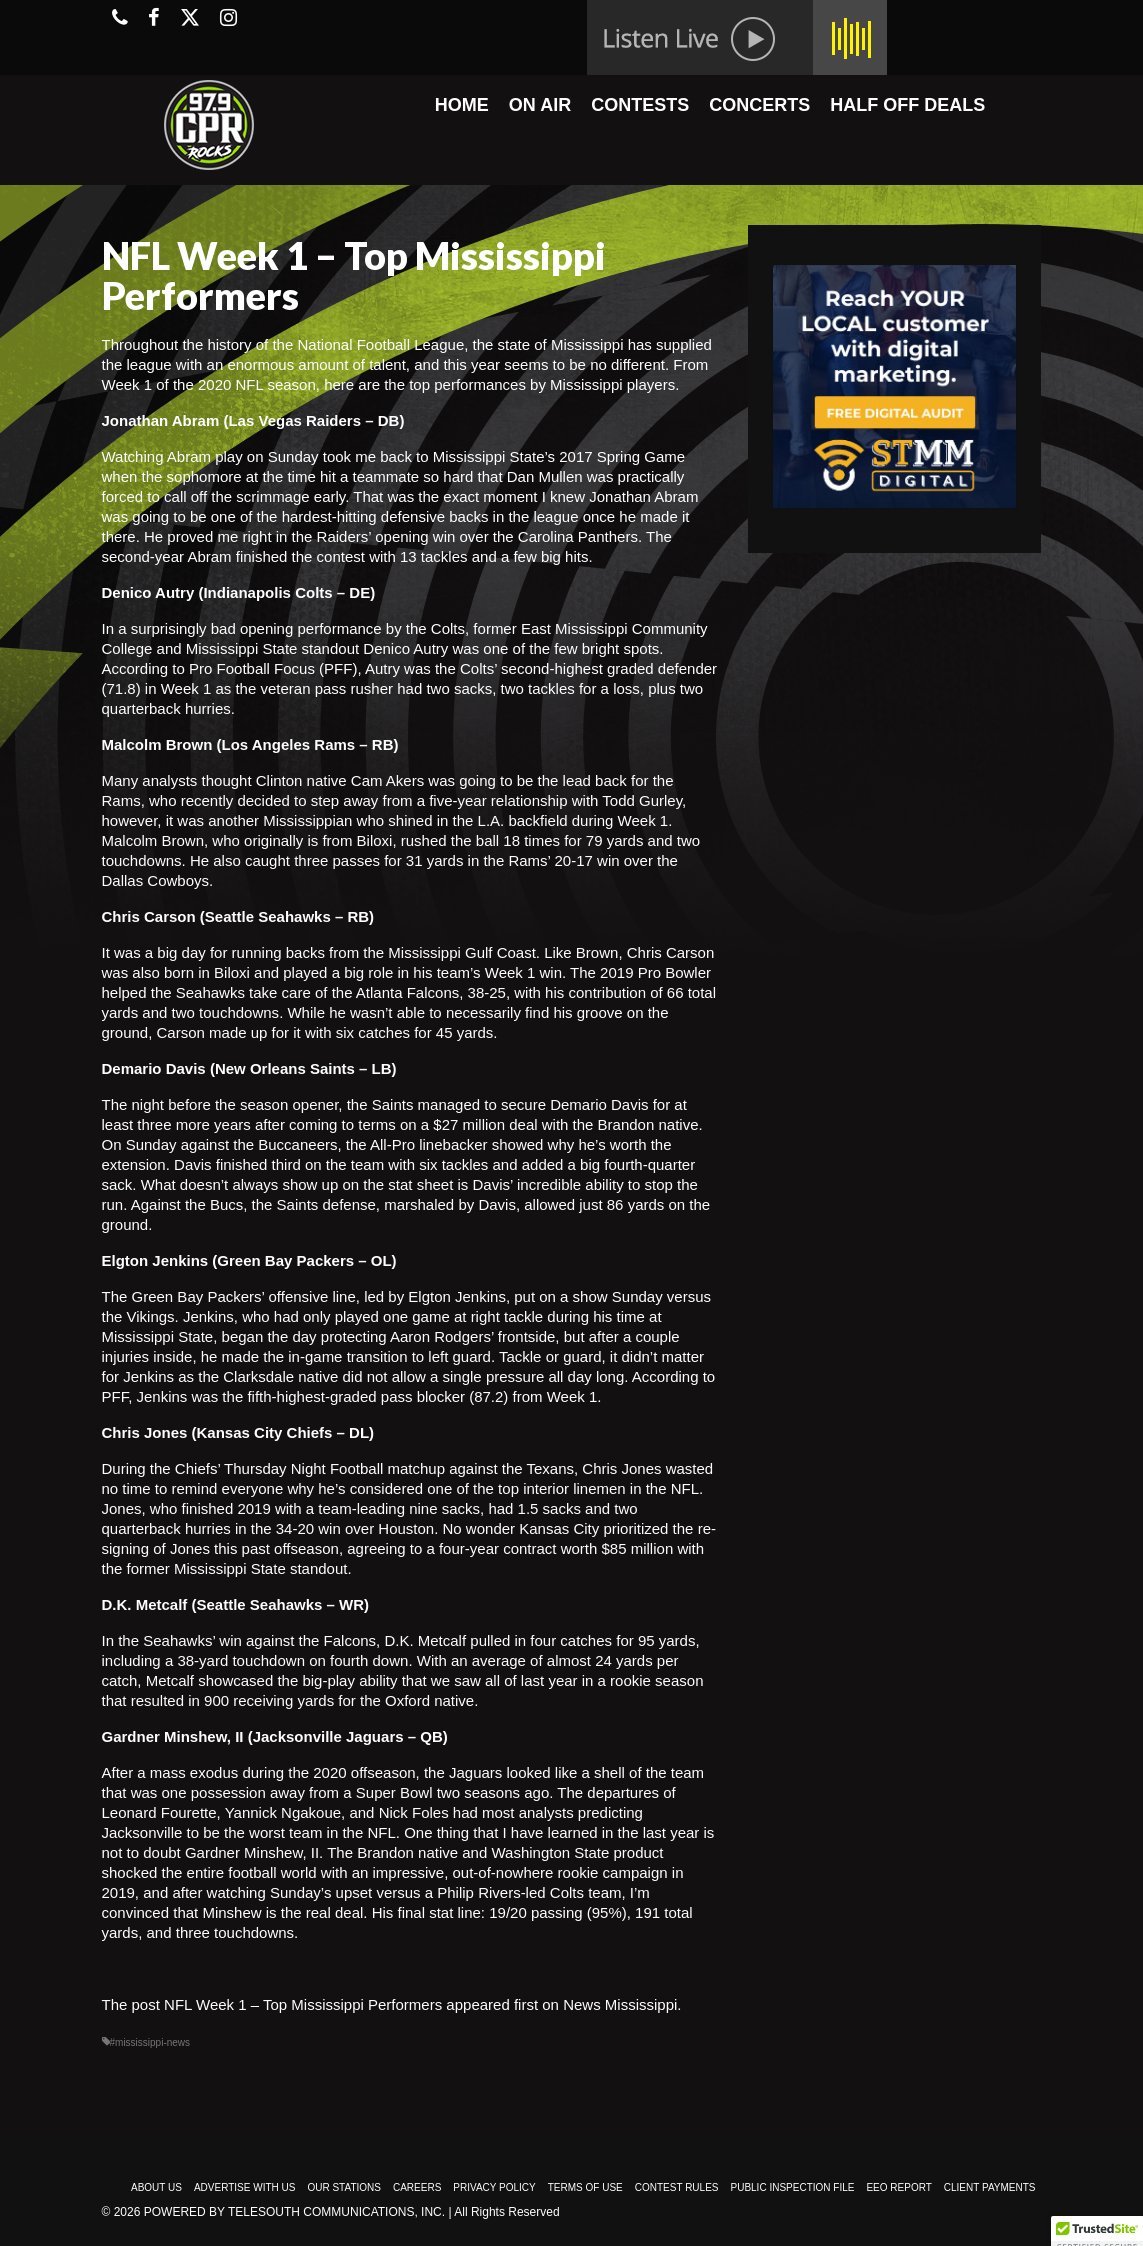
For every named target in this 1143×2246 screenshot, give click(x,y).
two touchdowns (226, 1012)
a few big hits (545, 556)
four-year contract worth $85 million (556, 1548)
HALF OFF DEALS (907, 105)
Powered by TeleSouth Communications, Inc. (294, 2212)
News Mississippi (620, 2004)
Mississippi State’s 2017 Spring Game (559, 456)
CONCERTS (759, 105)
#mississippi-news (150, 2042)
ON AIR (540, 105)
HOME (462, 105)
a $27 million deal (479, 1124)
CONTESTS (640, 105)
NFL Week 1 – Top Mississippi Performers (303, 2004)
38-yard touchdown (241, 1660)
